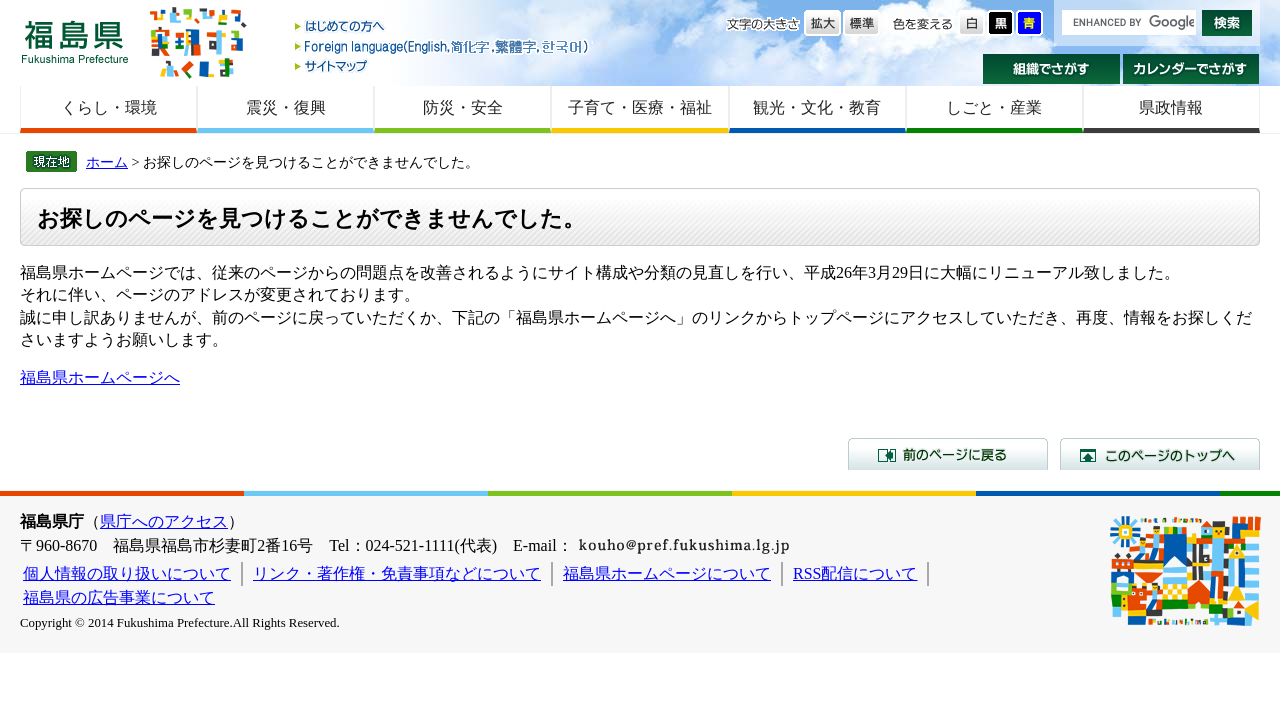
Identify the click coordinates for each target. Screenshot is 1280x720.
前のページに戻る (948, 454)
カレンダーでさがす (1191, 69)
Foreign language (443, 46)
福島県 (75, 41)
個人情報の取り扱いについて (127, 573)
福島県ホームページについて (667, 573)
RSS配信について (855, 573)
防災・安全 (463, 107)
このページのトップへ (1160, 454)
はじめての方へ (443, 27)
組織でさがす (1051, 69)
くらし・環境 (109, 107)
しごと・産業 (994, 107)
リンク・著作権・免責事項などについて (397, 573)
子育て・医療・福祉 (640, 107)
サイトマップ (443, 65)
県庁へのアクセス (164, 521)
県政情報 (1171, 107)
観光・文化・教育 (817, 107)
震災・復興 (286, 107)
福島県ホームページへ (100, 377)
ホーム (107, 162)
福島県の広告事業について (119, 597)
